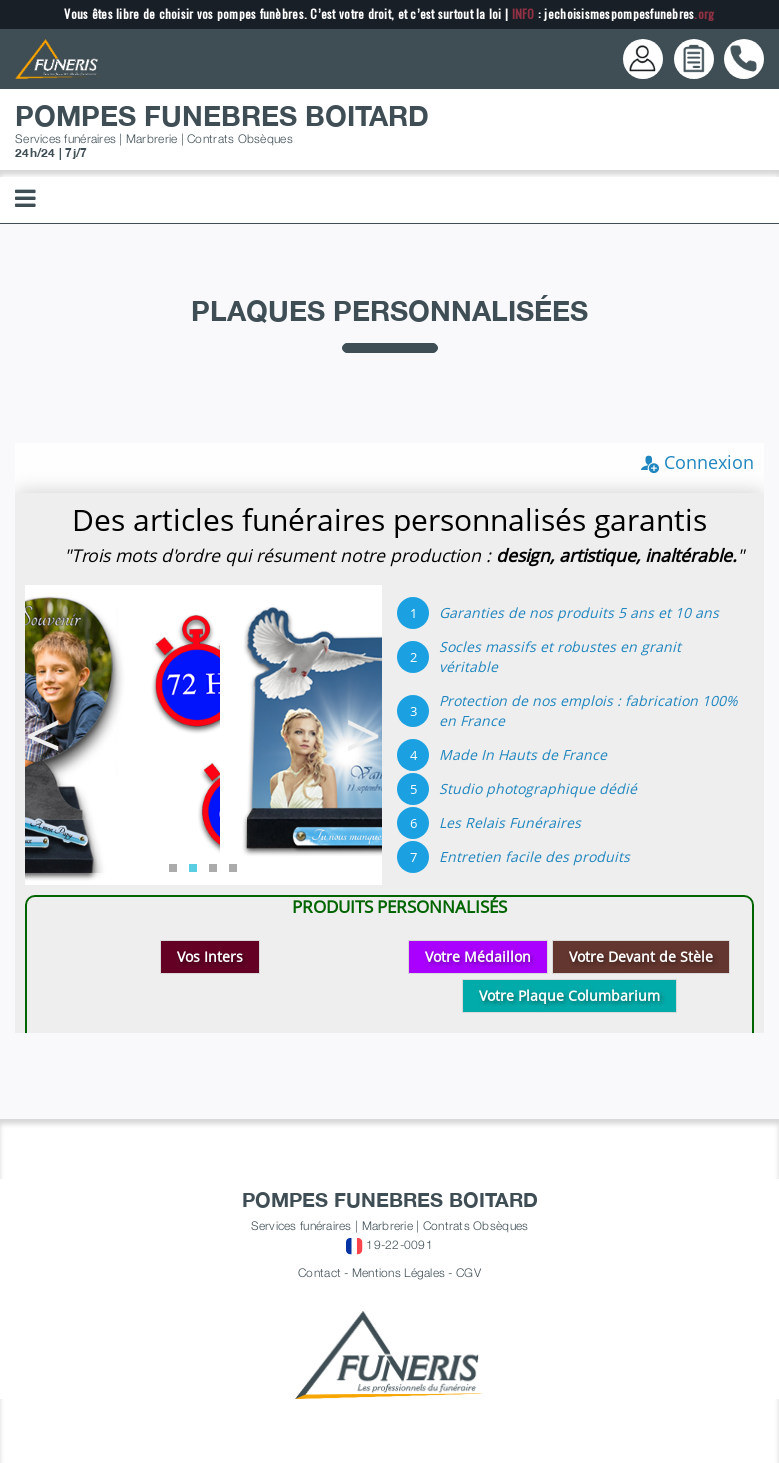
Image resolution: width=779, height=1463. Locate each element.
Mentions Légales (398, 1272)
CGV (468, 1272)
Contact (319, 1272)
